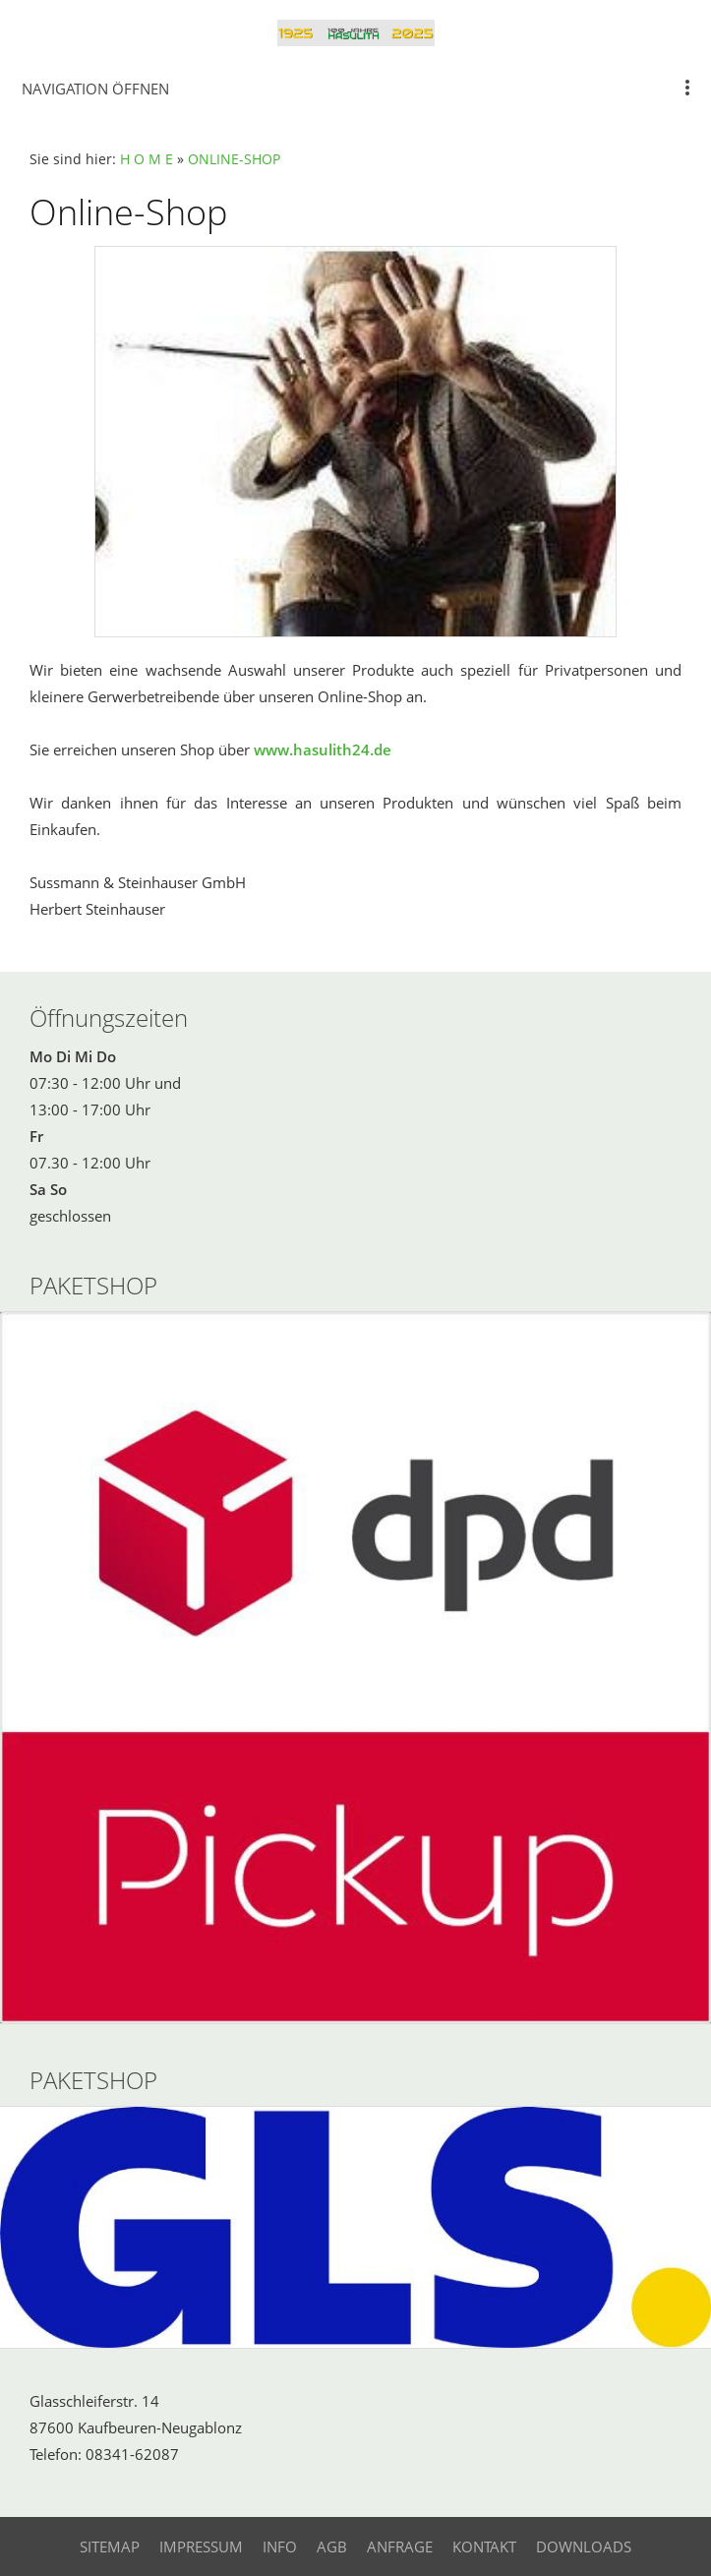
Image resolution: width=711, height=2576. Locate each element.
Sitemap (110, 2546)
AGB (332, 2546)
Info (280, 2546)
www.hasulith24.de (322, 749)
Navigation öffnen (95, 88)
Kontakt (484, 2546)
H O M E (146, 159)
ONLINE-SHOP (234, 159)
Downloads (583, 2546)
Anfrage (400, 2546)
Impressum (201, 2546)
